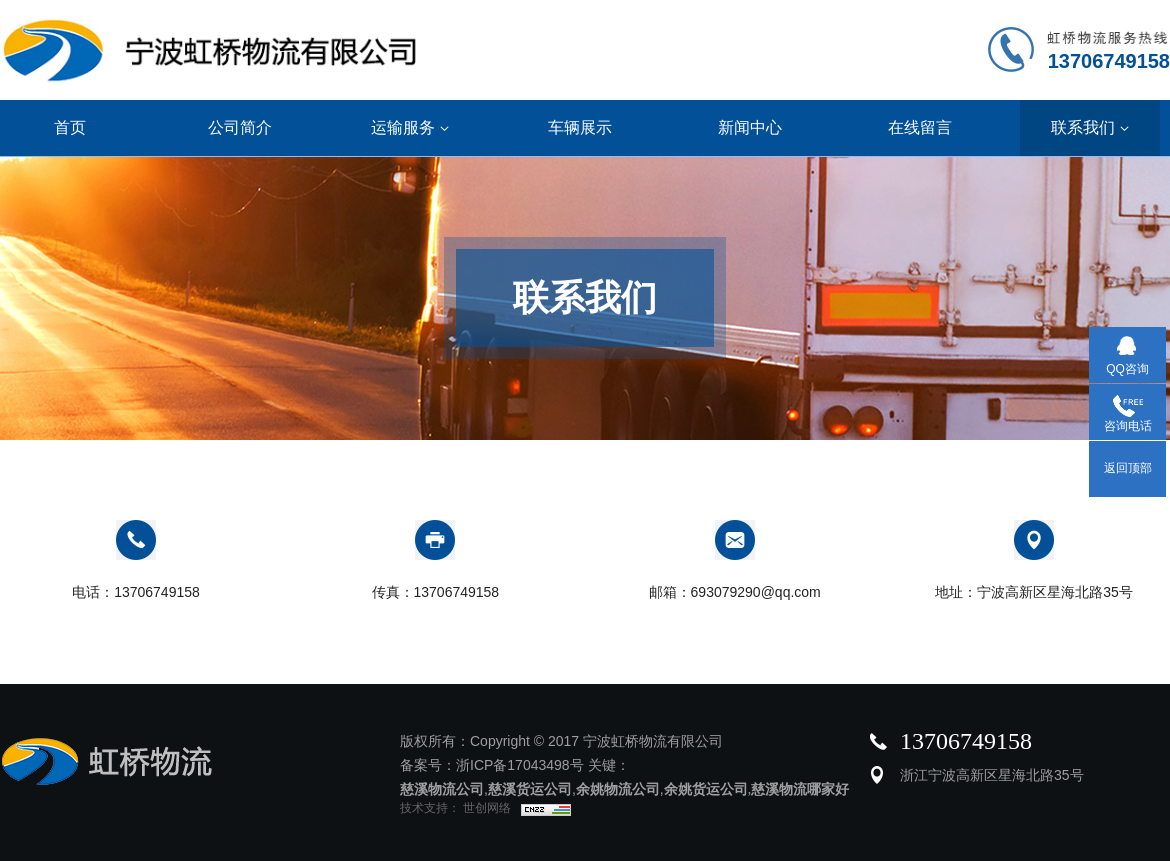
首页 (70, 127)
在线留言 (920, 127)
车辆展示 (580, 127)
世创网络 (485, 808)
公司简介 (240, 127)
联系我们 (1090, 127)
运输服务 (410, 127)
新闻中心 (750, 127)
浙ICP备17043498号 (520, 765)
